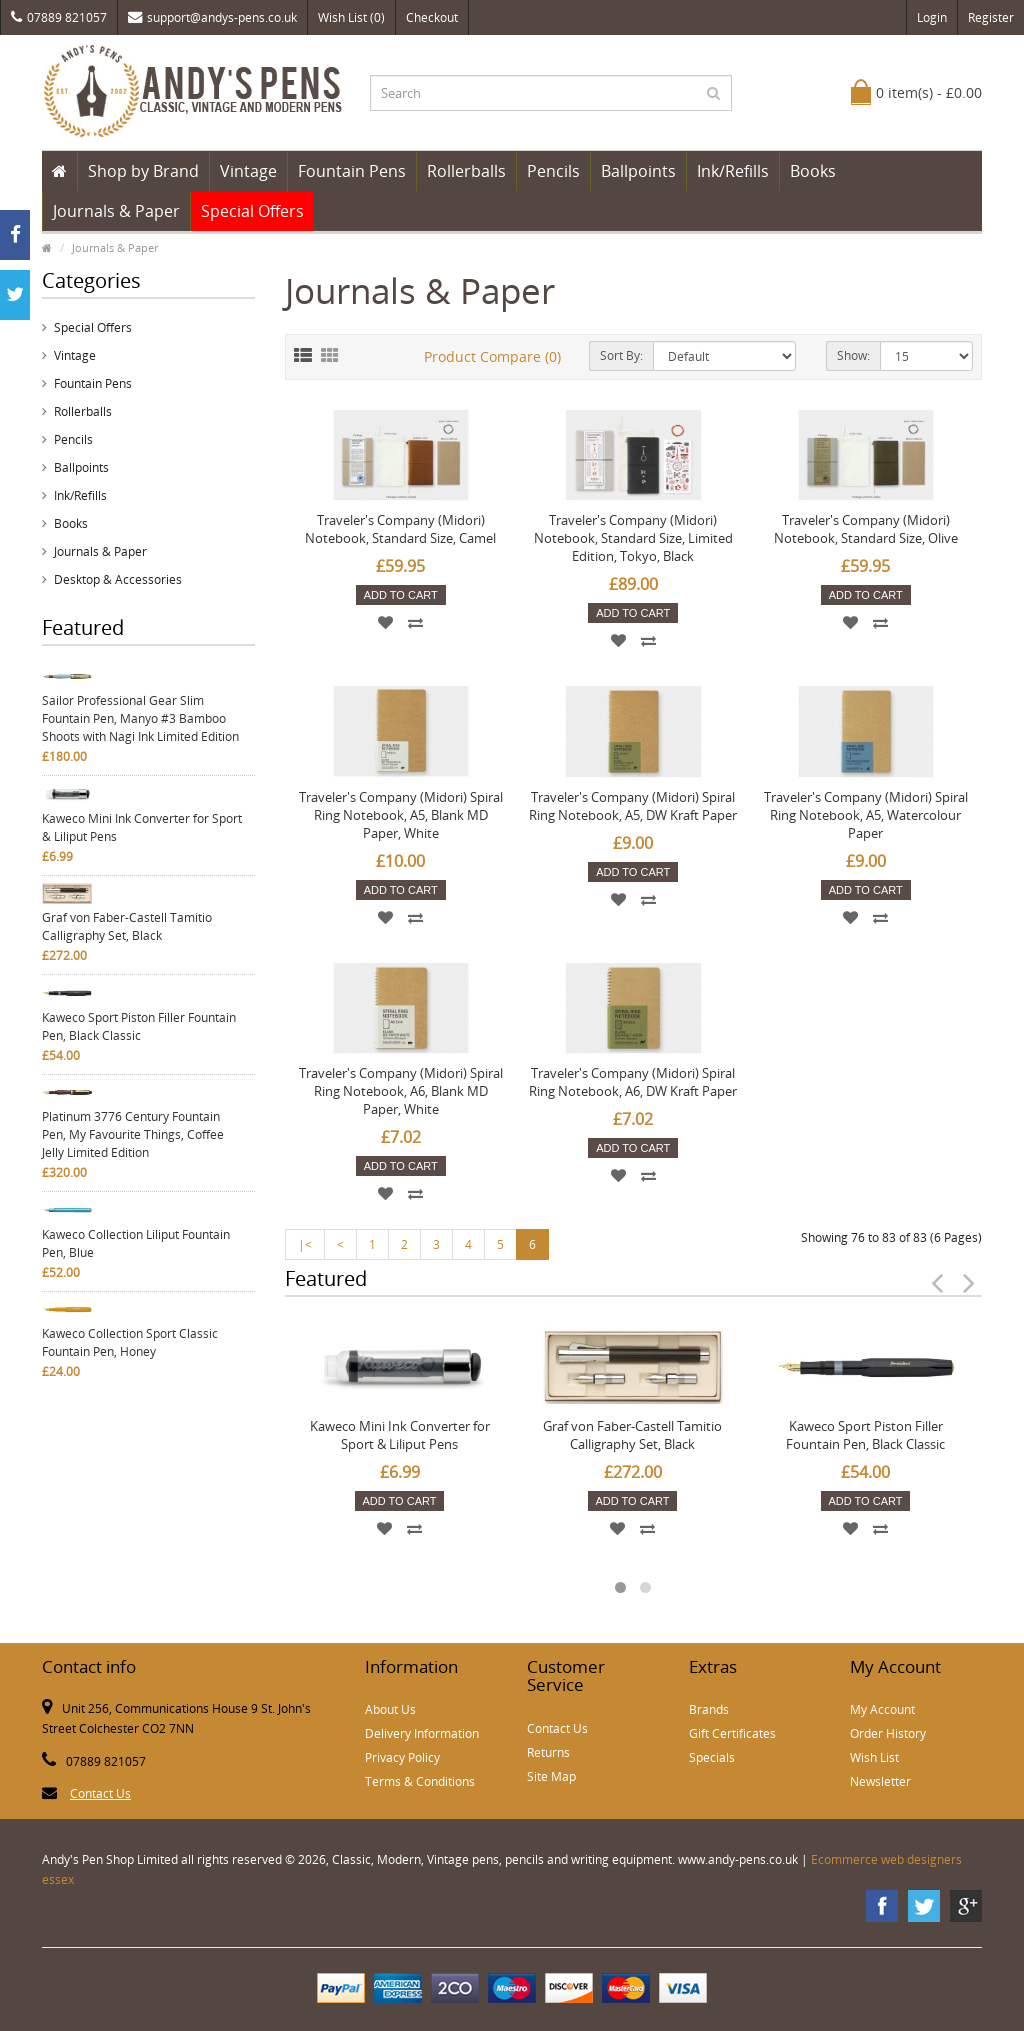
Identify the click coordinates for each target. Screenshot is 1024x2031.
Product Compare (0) (492, 356)
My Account (882, 1709)
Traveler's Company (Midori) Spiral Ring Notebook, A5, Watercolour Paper (866, 815)
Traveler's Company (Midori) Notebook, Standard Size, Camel (400, 529)
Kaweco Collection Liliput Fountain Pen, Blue (136, 1243)
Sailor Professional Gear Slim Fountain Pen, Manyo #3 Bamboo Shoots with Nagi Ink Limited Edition (140, 718)
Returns (548, 1752)
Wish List (874, 1757)
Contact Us (100, 1793)
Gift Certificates (732, 1733)
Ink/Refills (733, 171)
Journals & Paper (116, 211)
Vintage (248, 171)
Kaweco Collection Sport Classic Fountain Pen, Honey (130, 1342)
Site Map (551, 1776)
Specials (712, 1757)
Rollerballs (466, 171)
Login (932, 17)
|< (305, 1244)
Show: (853, 355)
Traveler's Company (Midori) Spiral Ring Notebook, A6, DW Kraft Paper (633, 1082)
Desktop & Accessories (118, 579)
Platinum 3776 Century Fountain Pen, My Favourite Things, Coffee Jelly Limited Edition (133, 1134)
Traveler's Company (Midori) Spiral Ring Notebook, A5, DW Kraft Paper (633, 806)
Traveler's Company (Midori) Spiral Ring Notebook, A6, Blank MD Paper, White (401, 1091)
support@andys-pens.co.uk (212, 17)
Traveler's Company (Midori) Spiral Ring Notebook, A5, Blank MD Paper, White (401, 815)
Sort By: (621, 355)
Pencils (553, 171)
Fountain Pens (352, 171)
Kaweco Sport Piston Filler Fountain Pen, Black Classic (139, 1026)
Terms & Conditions (420, 1781)
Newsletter (880, 1781)
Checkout (432, 17)
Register (991, 17)
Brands (709, 1709)
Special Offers (252, 211)
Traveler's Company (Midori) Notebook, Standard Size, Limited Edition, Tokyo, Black (633, 538)
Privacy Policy (402, 1757)
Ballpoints (638, 171)
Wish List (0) (351, 17)
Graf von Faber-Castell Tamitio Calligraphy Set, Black (127, 926)
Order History (888, 1733)
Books (813, 171)
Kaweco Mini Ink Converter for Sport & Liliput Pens (142, 827)
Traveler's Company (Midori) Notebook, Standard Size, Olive (866, 529)
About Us (390, 1709)
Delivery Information (422, 1733)
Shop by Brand (143, 171)
